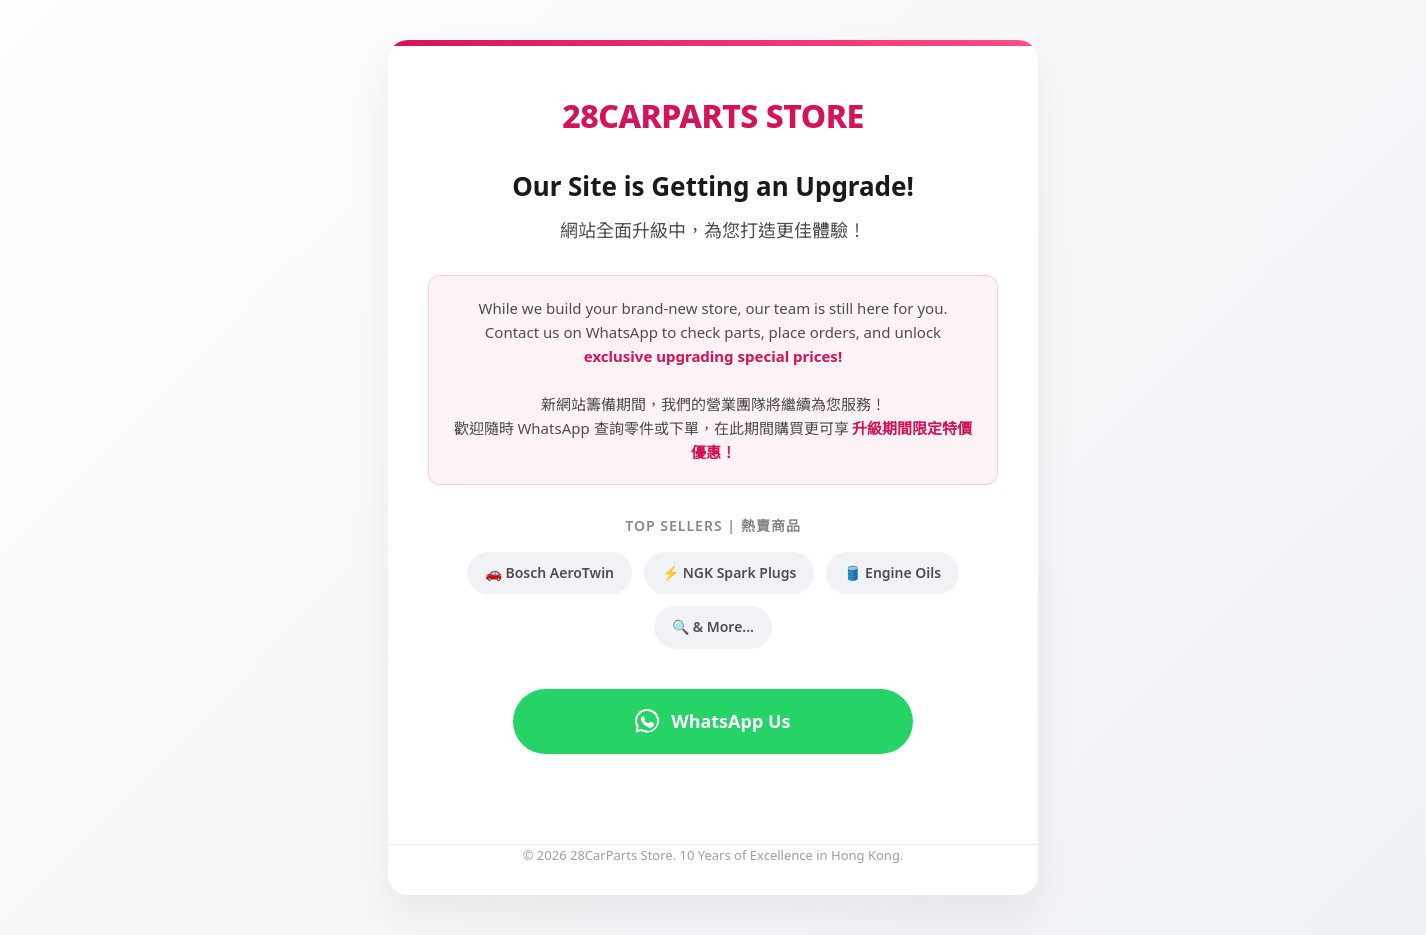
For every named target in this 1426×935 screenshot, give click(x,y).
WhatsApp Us (712, 721)
